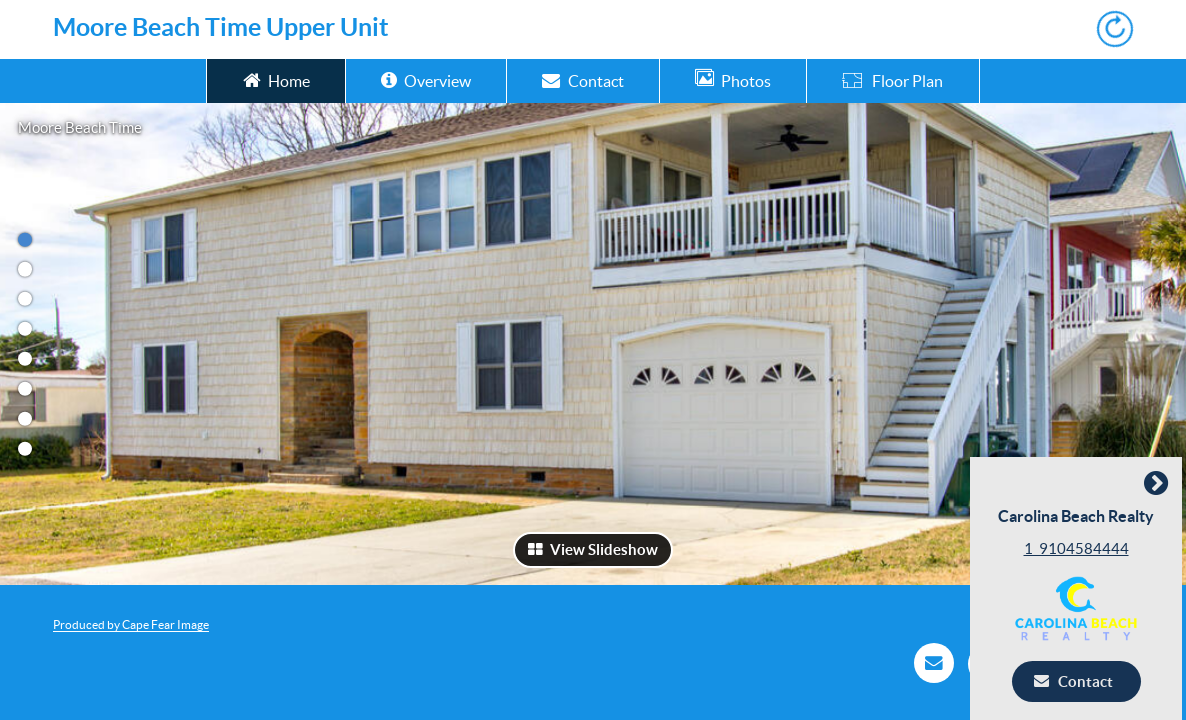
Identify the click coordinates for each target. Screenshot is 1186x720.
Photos (733, 79)
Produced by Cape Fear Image (131, 624)
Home (276, 79)
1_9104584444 (1080, 548)
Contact (582, 79)
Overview (426, 79)
